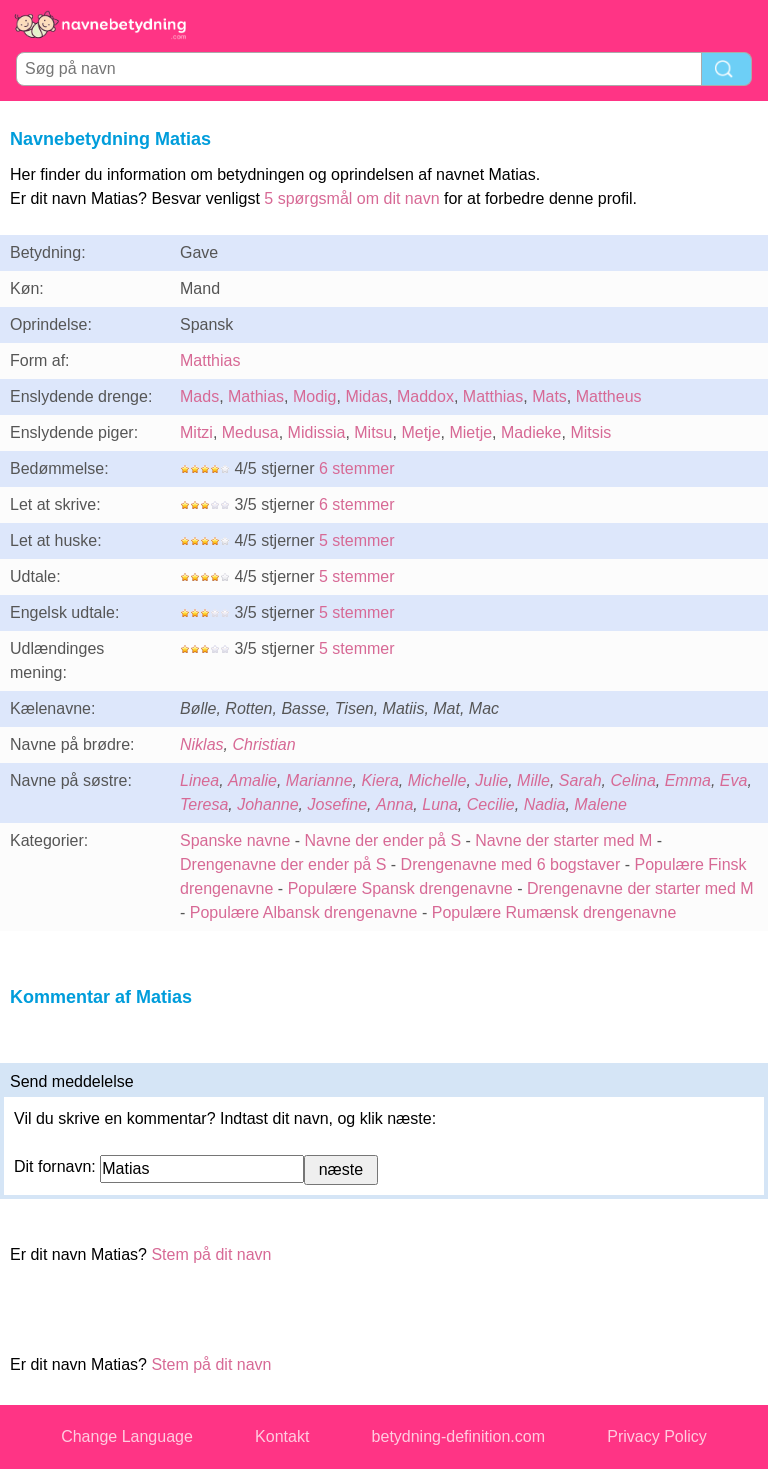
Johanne (267, 804)
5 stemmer (357, 540)
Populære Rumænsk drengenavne (554, 912)
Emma (688, 780)
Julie (491, 780)
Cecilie (491, 804)
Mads (199, 396)
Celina (632, 780)
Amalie (252, 780)
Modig (315, 396)
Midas (366, 396)
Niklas (202, 744)
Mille (533, 780)
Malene (600, 804)
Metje (420, 432)
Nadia (545, 804)
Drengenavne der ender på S (283, 864)
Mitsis (590, 432)
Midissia (317, 432)
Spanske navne (235, 840)
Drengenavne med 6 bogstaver (511, 864)
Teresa (204, 804)
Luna (440, 804)
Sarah (580, 780)
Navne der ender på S (383, 840)
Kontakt (282, 1436)
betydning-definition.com (458, 1436)
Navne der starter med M (563, 840)
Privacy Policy (657, 1436)
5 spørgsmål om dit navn (351, 198)
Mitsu (373, 432)
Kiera (379, 780)
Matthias (210, 360)
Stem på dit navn (211, 1254)
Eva (734, 780)
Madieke (531, 432)
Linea (199, 780)
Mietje (470, 432)
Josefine (338, 804)
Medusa (250, 432)
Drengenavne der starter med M (640, 888)
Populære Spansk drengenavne (400, 888)
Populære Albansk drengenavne (304, 912)
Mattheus (609, 396)
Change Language (127, 1436)
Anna (394, 804)
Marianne (319, 780)
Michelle (437, 780)
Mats (549, 396)
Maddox (425, 396)
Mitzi (196, 432)
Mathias (256, 396)
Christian (263, 744)
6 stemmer (357, 468)
